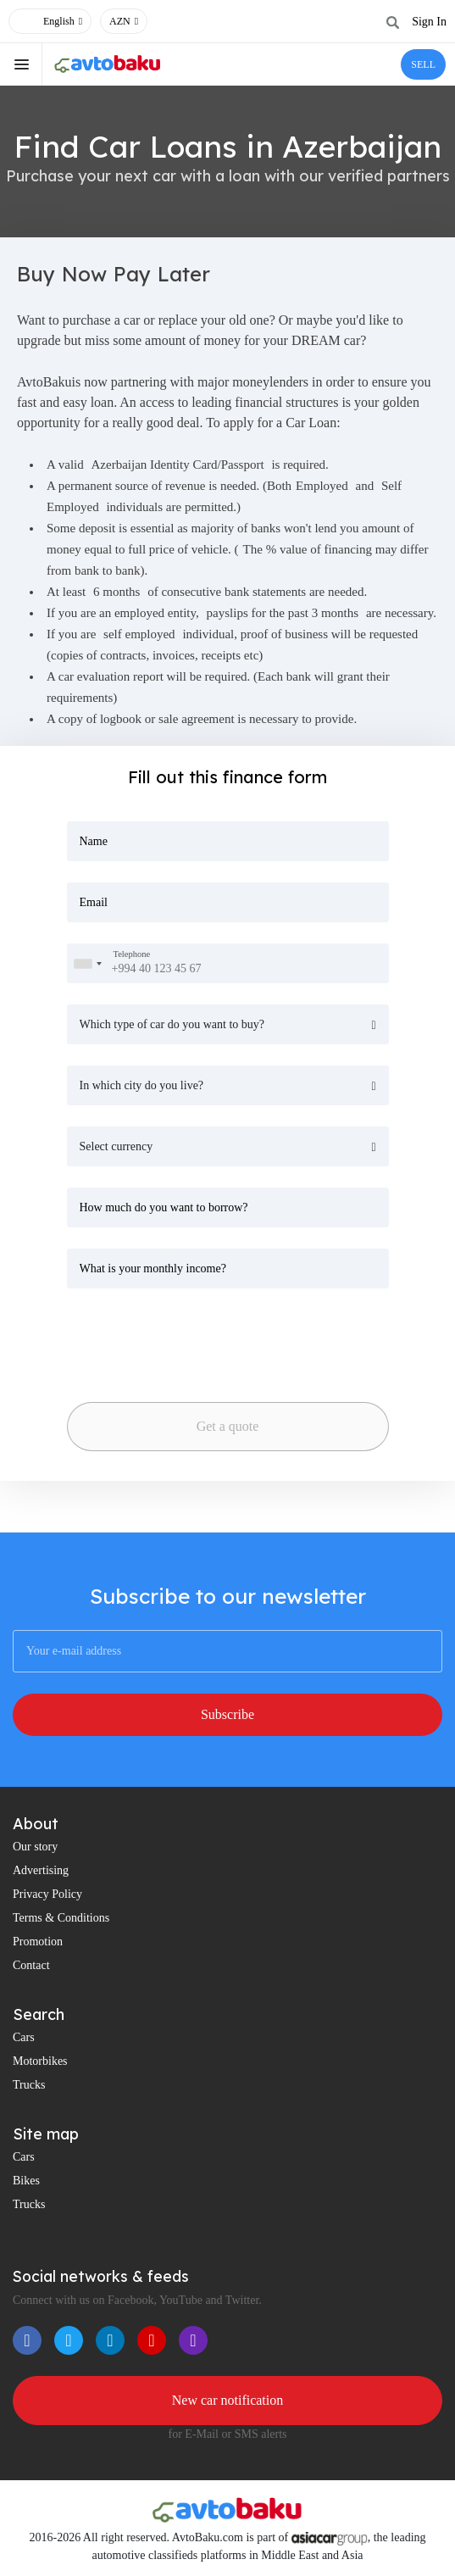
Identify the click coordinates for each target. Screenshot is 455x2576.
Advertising (41, 1870)
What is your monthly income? (153, 1268)
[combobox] (87, 963)
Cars (24, 2037)
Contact (31, 1965)
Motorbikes (40, 2061)
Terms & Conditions (61, 1917)
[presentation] (185, 1340)
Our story (35, 1846)
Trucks (29, 2084)
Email (94, 902)
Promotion (38, 1941)
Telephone (132, 954)
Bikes (26, 2180)
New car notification (228, 2400)
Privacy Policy (47, 1894)
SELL (423, 64)
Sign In (429, 21)
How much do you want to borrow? (164, 1207)
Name (94, 841)
